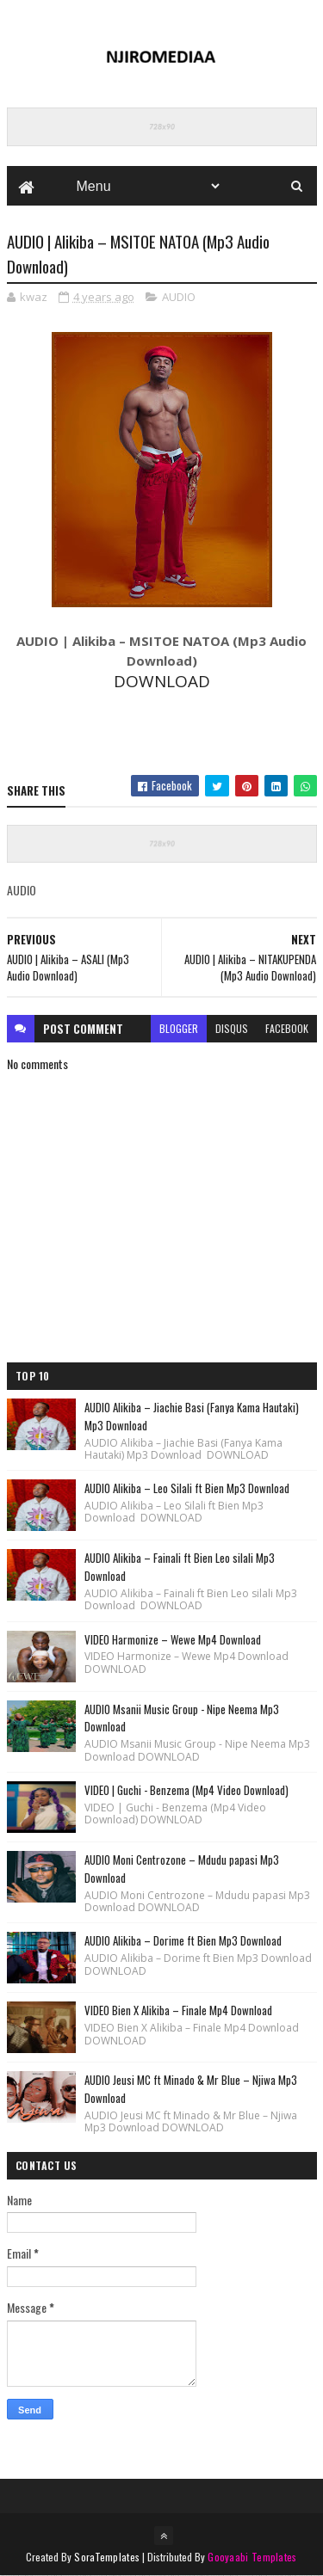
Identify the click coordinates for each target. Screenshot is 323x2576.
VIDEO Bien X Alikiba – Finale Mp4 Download (178, 2010)
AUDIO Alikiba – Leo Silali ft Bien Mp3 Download (186, 1488)
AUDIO (179, 296)
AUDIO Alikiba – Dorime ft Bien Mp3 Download (183, 1940)
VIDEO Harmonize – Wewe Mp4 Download (172, 1639)
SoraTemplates (107, 2556)
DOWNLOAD (162, 681)
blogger (178, 1028)
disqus (231, 1028)
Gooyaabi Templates (252, 2556)
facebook (286, 1028)
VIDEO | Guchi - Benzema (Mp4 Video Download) (186, 1789)
